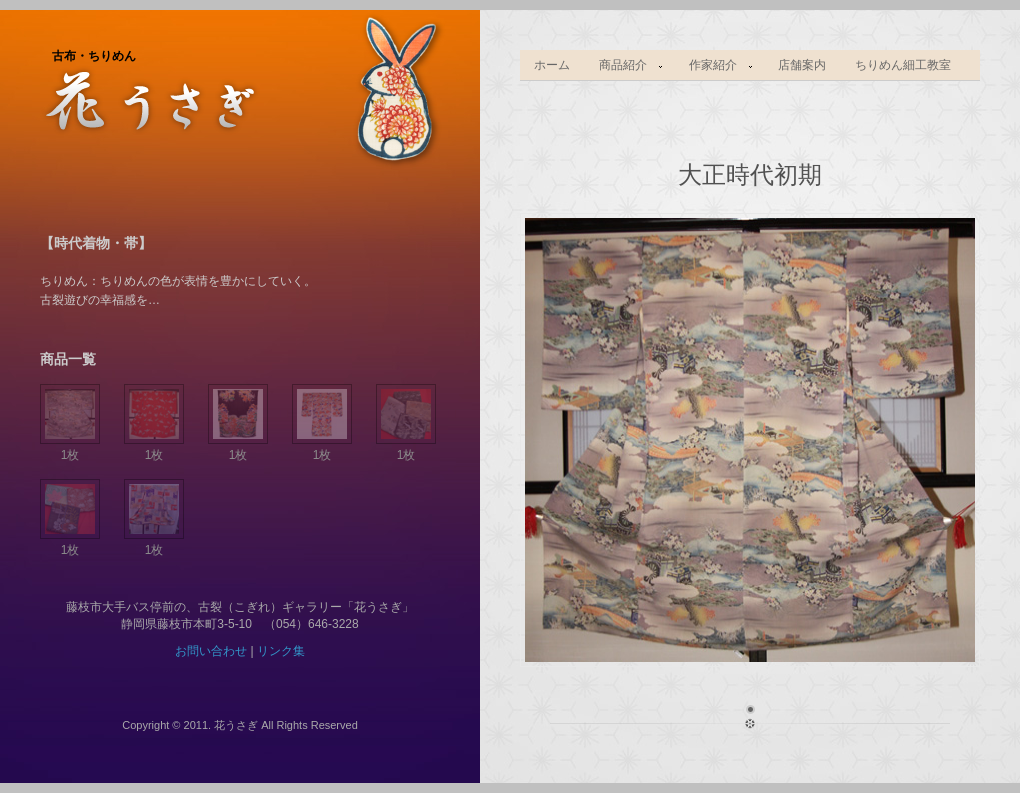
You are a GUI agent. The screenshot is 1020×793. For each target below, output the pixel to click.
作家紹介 (714, 65)
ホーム (552, 65)
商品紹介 (625, 65)
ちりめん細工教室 (903, 65)
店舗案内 (802, 65)
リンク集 (281, 651)
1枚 (70, 447)
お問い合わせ (211, 651)
